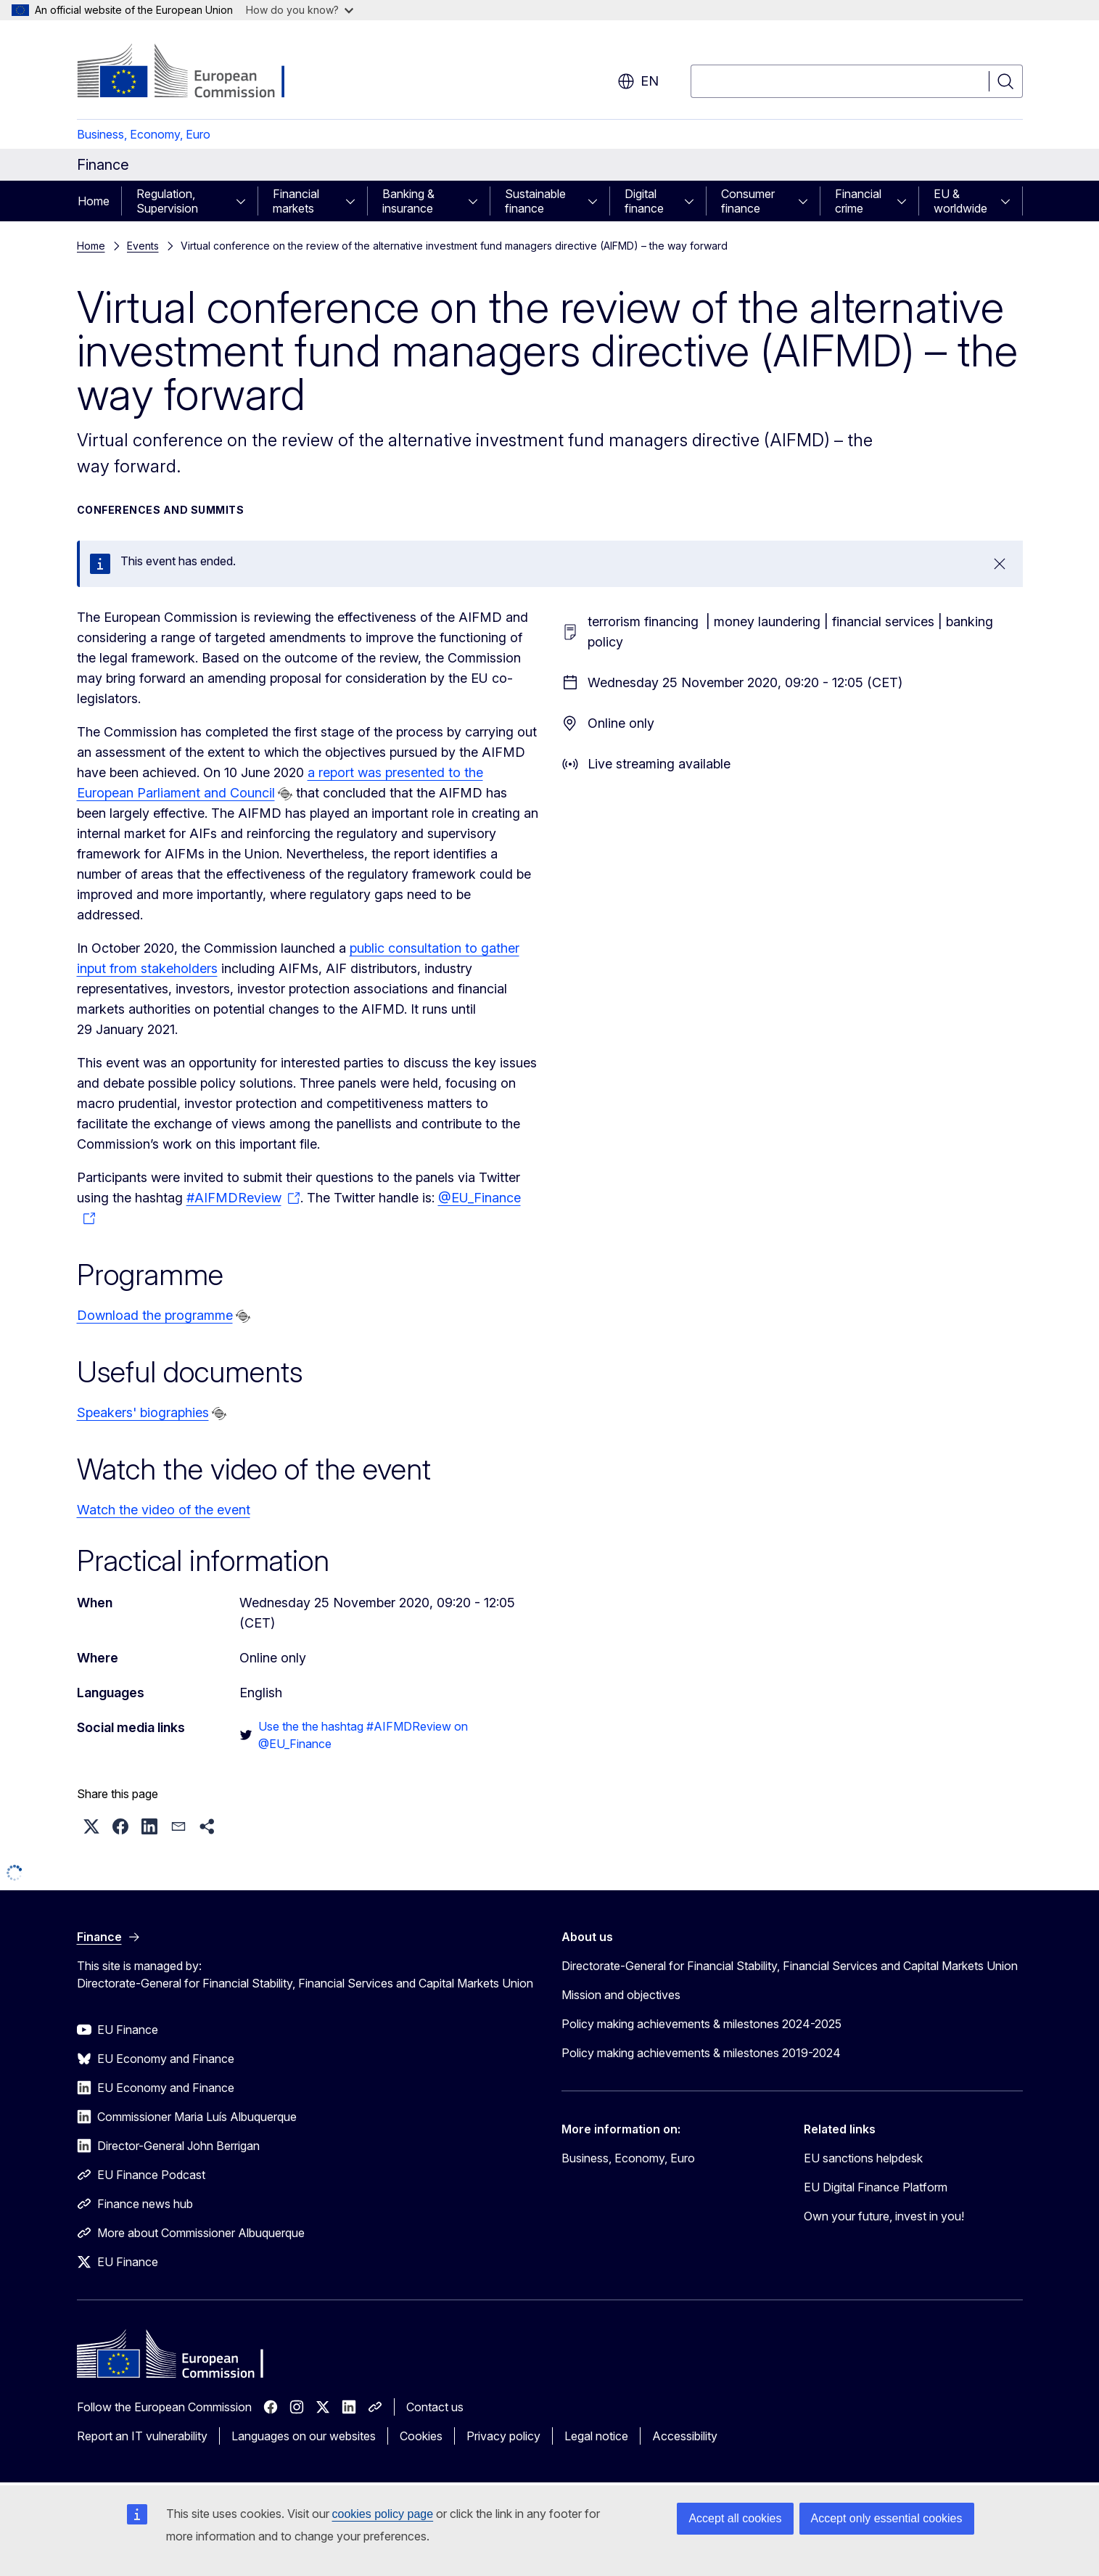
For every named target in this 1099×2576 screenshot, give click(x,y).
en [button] (638, 81)
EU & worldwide (960, 201)
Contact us (435, 2407)
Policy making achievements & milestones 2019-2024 (701, 2053)
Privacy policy (503, 2436)
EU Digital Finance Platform (875, 2187)
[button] (91, 1826)
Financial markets (296, 201)
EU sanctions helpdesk (863, 2158)
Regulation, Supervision (167, 201)
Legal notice (596, 2436)
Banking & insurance (408, 201)
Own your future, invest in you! (884, 2216)
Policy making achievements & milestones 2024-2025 (701, 2024)
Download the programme (155, 1315)
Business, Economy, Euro (143, 134)
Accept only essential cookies (887, 2518)
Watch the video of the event (163, 1509)
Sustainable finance (535, 201)
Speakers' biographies (143, 1412)
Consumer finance (748, 201)
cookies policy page (383, 2514)
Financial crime (858, 201)
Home (94, 201)
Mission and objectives (620, 1995)
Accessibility (684, 2436)
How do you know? (299, 10)
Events (143, 245)
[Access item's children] (245, 201)
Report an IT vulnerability (142, 2436)
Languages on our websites (303, 2436)
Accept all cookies (734, 2518)
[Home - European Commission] (194, 73)
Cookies (421, 2436)
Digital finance (644, 201)
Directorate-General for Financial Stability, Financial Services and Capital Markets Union (789, 1965)
